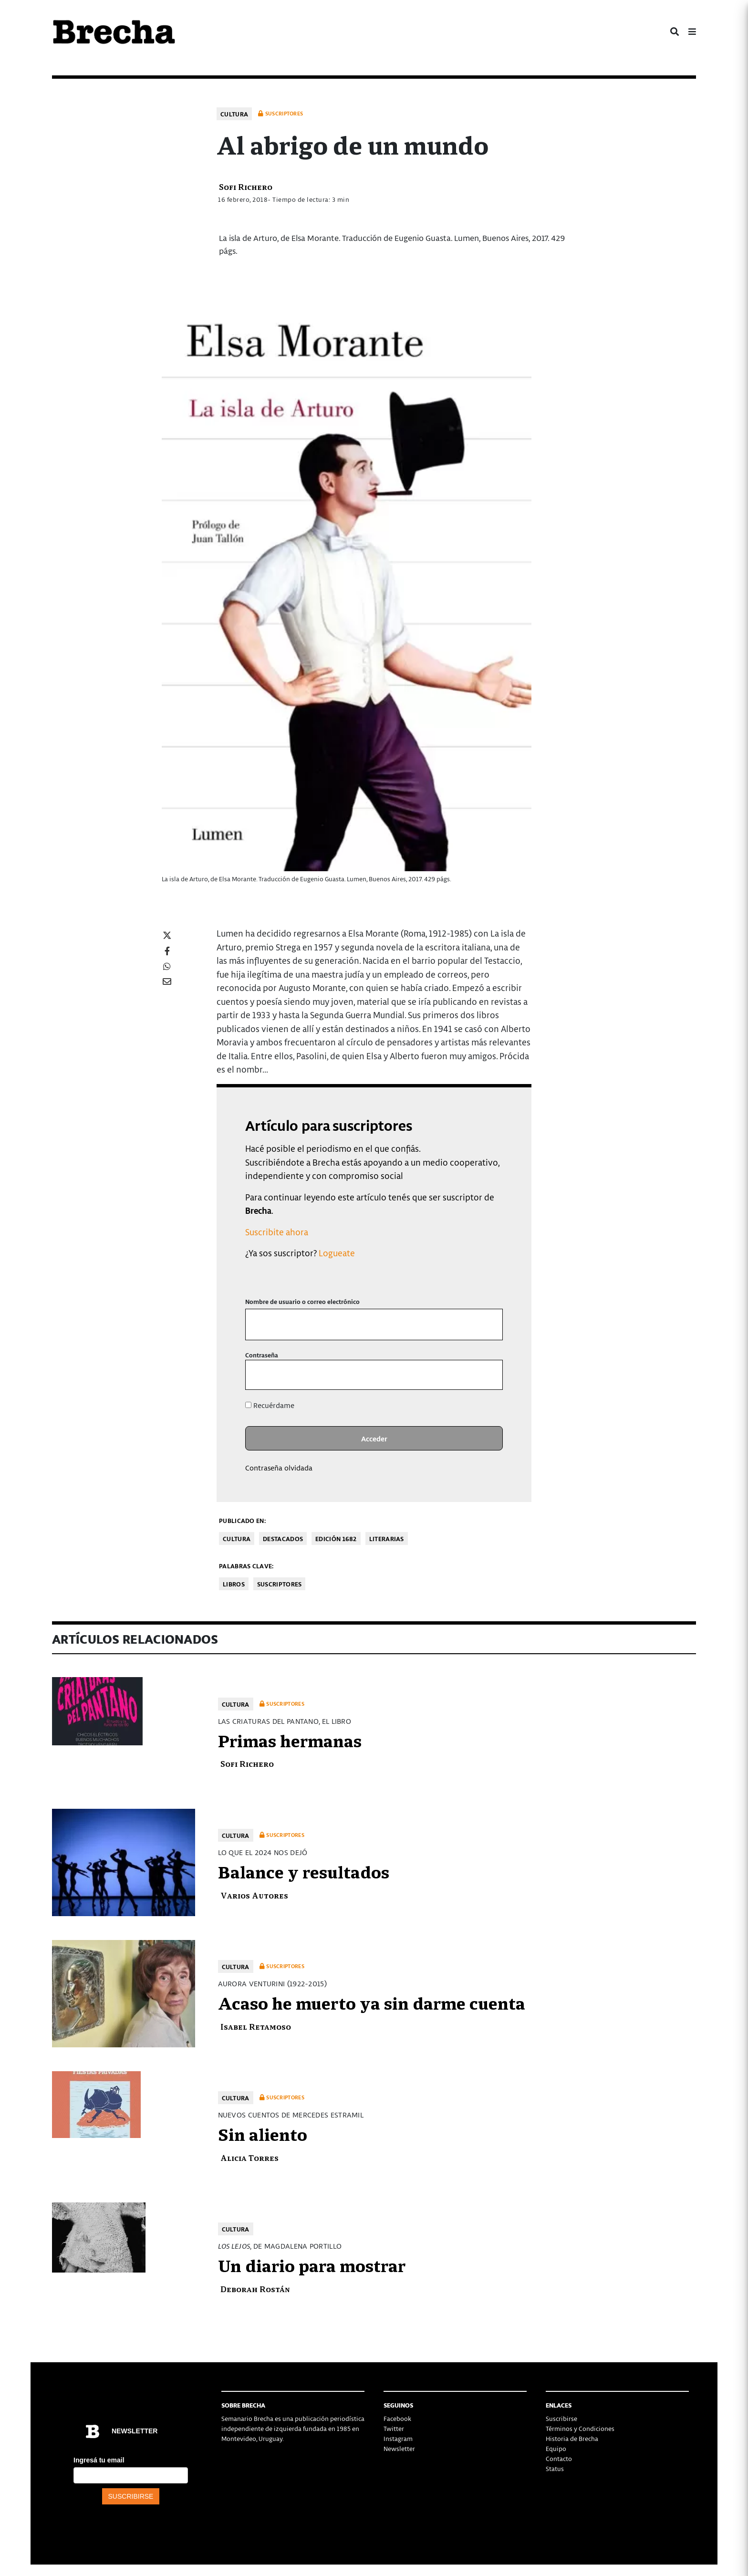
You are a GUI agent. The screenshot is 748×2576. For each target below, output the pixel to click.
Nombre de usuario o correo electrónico (302, 1301)
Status (555, 2468)
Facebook (397, 2418)
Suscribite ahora (276, 1232)
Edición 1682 (336, 1538)
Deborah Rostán (255, 2289)
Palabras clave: (246, 1565)
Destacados (283, 1538)
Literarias (386, 1538)
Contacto (559, 2458)
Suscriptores (279, 1583)
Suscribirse (561, 2418)
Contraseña (261, 1354)
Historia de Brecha (572, 2438)
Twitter (394, 2428)
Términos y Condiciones (580, 2428)
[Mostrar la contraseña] (489, 1375)
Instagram (398, 2438)
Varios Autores (254, 1895)
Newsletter (399, 2448)
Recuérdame (269, 1405)
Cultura (234, 113)
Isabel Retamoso (255, 2026)
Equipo (556, 2448)
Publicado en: (242, 1520)
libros (234, 1583)
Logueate (337, 1253)
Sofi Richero (245, 186)
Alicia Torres (249, 2157)
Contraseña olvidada (278, 1467)
